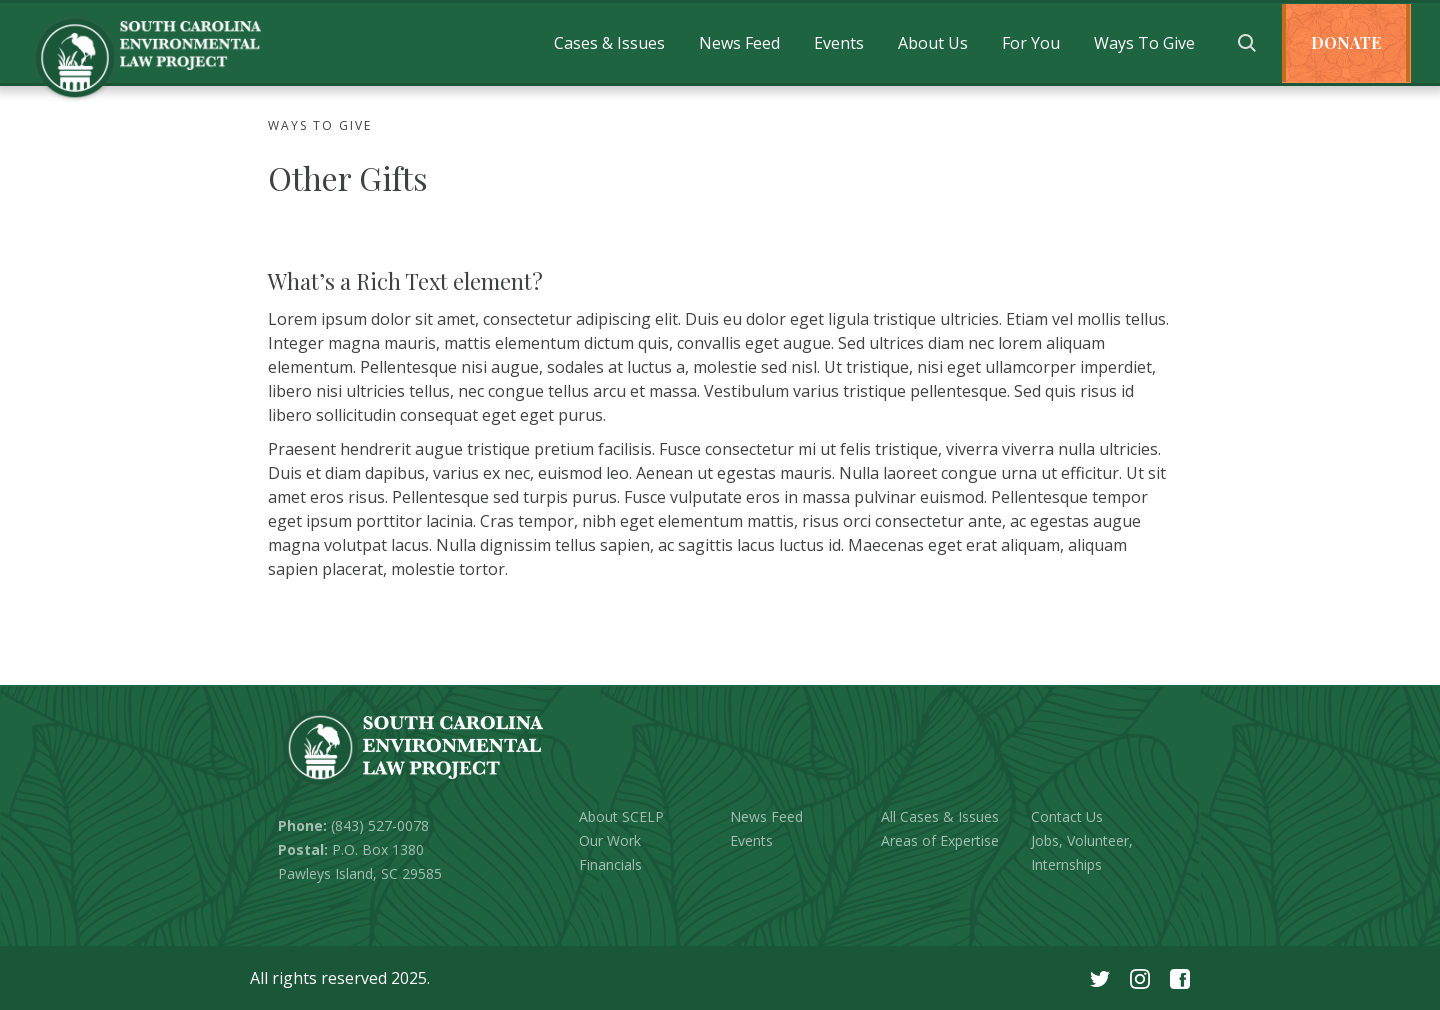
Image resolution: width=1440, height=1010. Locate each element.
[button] (609, 43)
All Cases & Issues (940, 816)
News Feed (739, 43)
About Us (933, 43)
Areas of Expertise (940, 840)
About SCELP (621, 816)
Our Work (610, 840)
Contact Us (1067, 816)
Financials (610, 864)
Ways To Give (1144, 43)
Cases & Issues (609, 43)
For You (1031, 43)
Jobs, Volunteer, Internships (1082, 852)
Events (839, 43)
